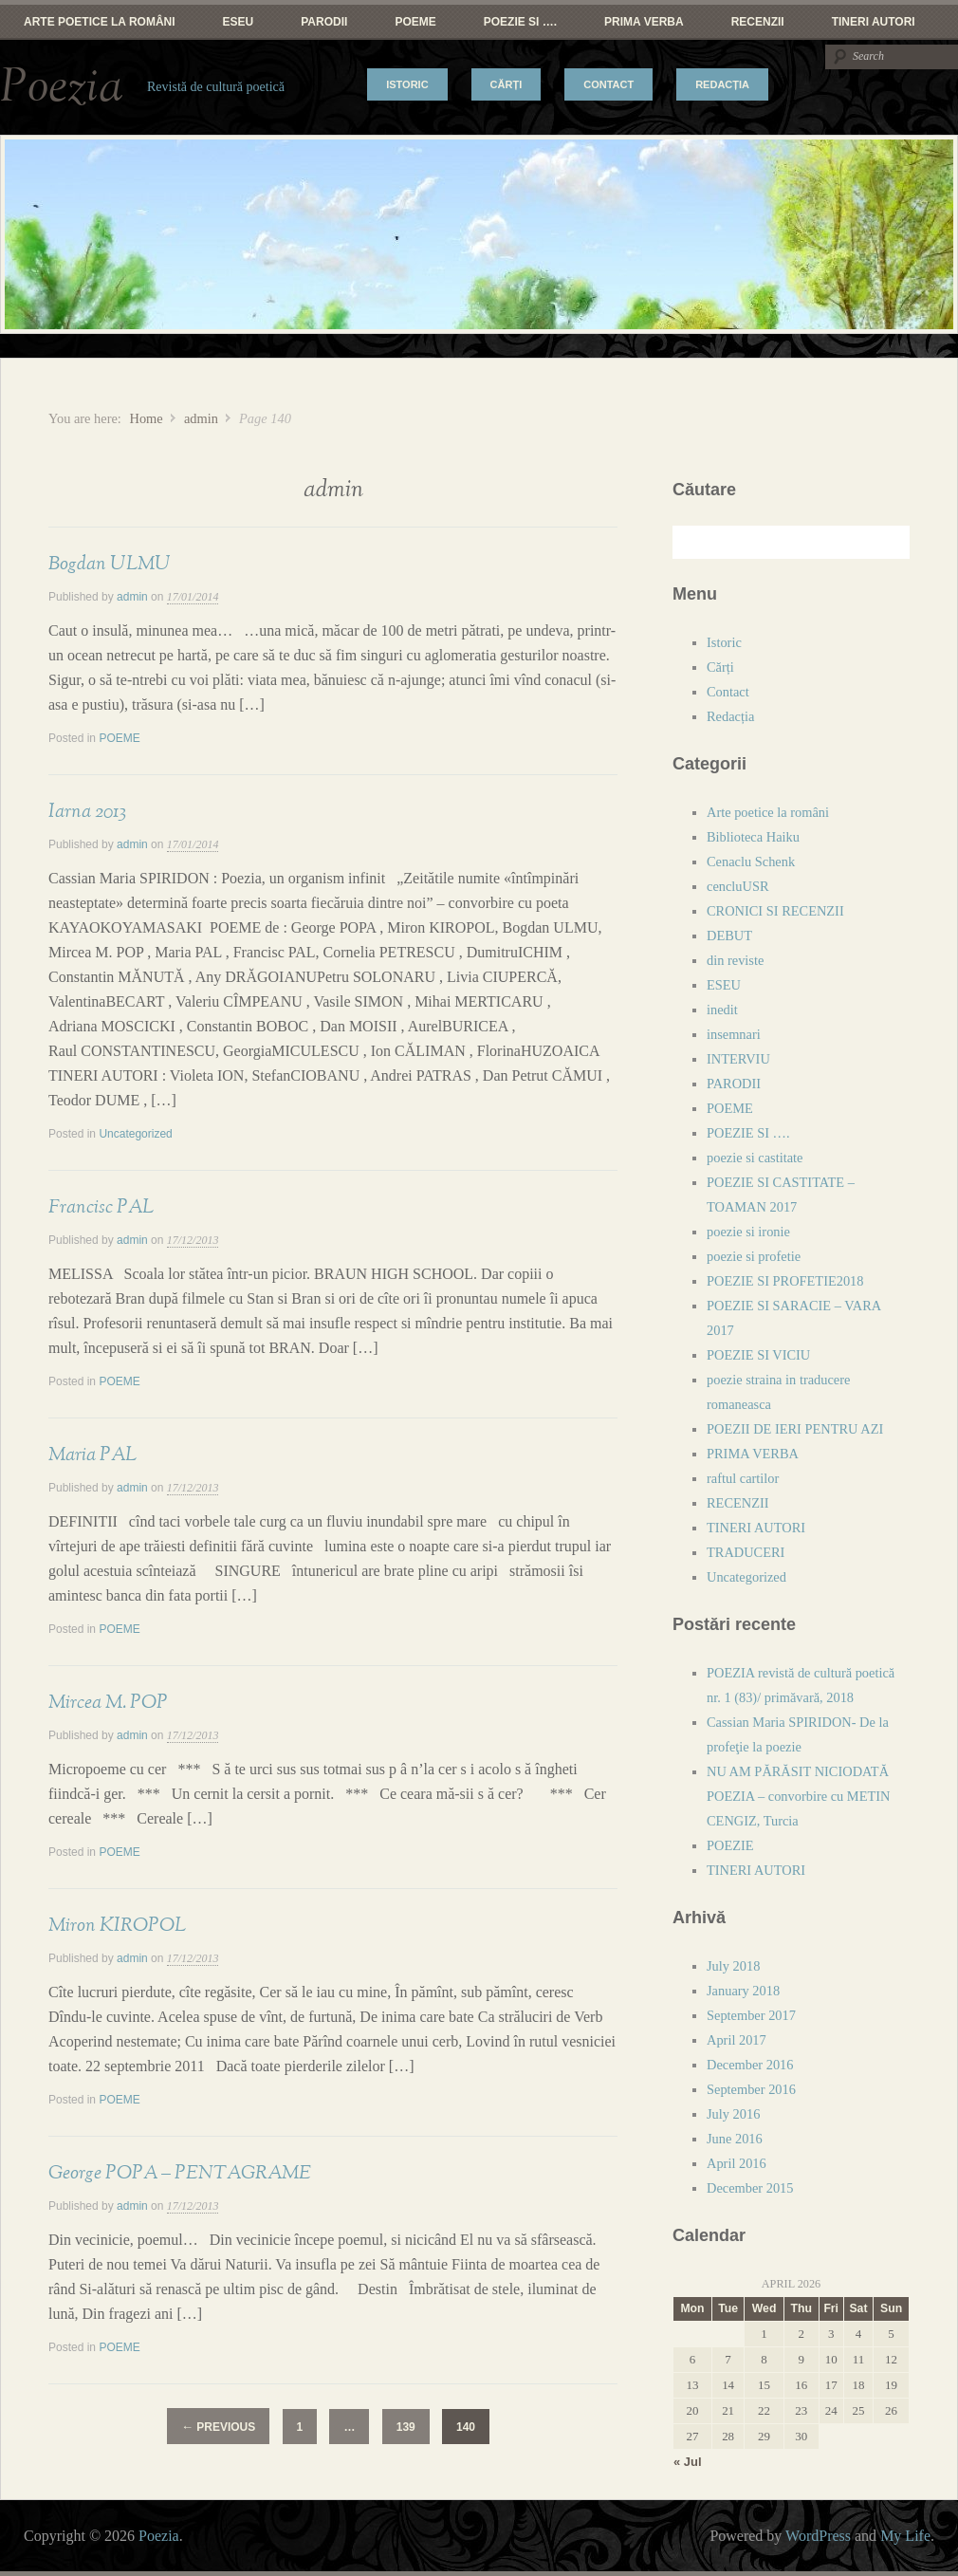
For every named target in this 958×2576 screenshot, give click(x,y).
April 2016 (736, 2163)
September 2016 (751, 2089)
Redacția (722, 84)
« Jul (687, 2462)
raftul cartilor (743, 1478)
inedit (722, 1009)
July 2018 (733, 1966)
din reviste (735, 960)
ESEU (238, 21)
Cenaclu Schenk (751, 861)
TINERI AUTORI (873, 21)
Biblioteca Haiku (753, 836)
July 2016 (733, 2114)
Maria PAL (92, 1454)
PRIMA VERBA (644, 21)
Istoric (407, 84)
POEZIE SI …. (520, 21)
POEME (415, 21)
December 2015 (750, 2188)
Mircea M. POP (108, 1702)
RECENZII (757, 21)
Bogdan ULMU (109, 563)
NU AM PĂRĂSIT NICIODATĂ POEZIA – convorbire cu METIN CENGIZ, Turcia (798, 1796)
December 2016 (750, 2064)
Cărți (506, 84)
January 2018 (743, 1990)
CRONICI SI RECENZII (775, 910)
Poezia (61, 87)
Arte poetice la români (99, 21)
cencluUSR (738, 886)
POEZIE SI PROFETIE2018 (785, 1280)
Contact (608, 84)
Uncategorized (135, 1133)
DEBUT (729, 935)
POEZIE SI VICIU (758, 1354)
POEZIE (730, 1845)
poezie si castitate (755, 1157)
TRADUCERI (745, 1552)
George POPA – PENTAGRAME (179, 2172)
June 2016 (735, 2138)
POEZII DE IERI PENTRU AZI (795, 1428)
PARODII (324, 21)
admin (201, 418)
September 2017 (751, 2015)
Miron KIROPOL (117, 1925)
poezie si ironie (748, 1231)
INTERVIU (738, 1058)
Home (145, 418)
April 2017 (736, 2040)
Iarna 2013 (87, 811)
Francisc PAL (101, 1206)
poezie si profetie (754, 1256)
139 (405, 2427)
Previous (218, 2426)
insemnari (734, 1034)
